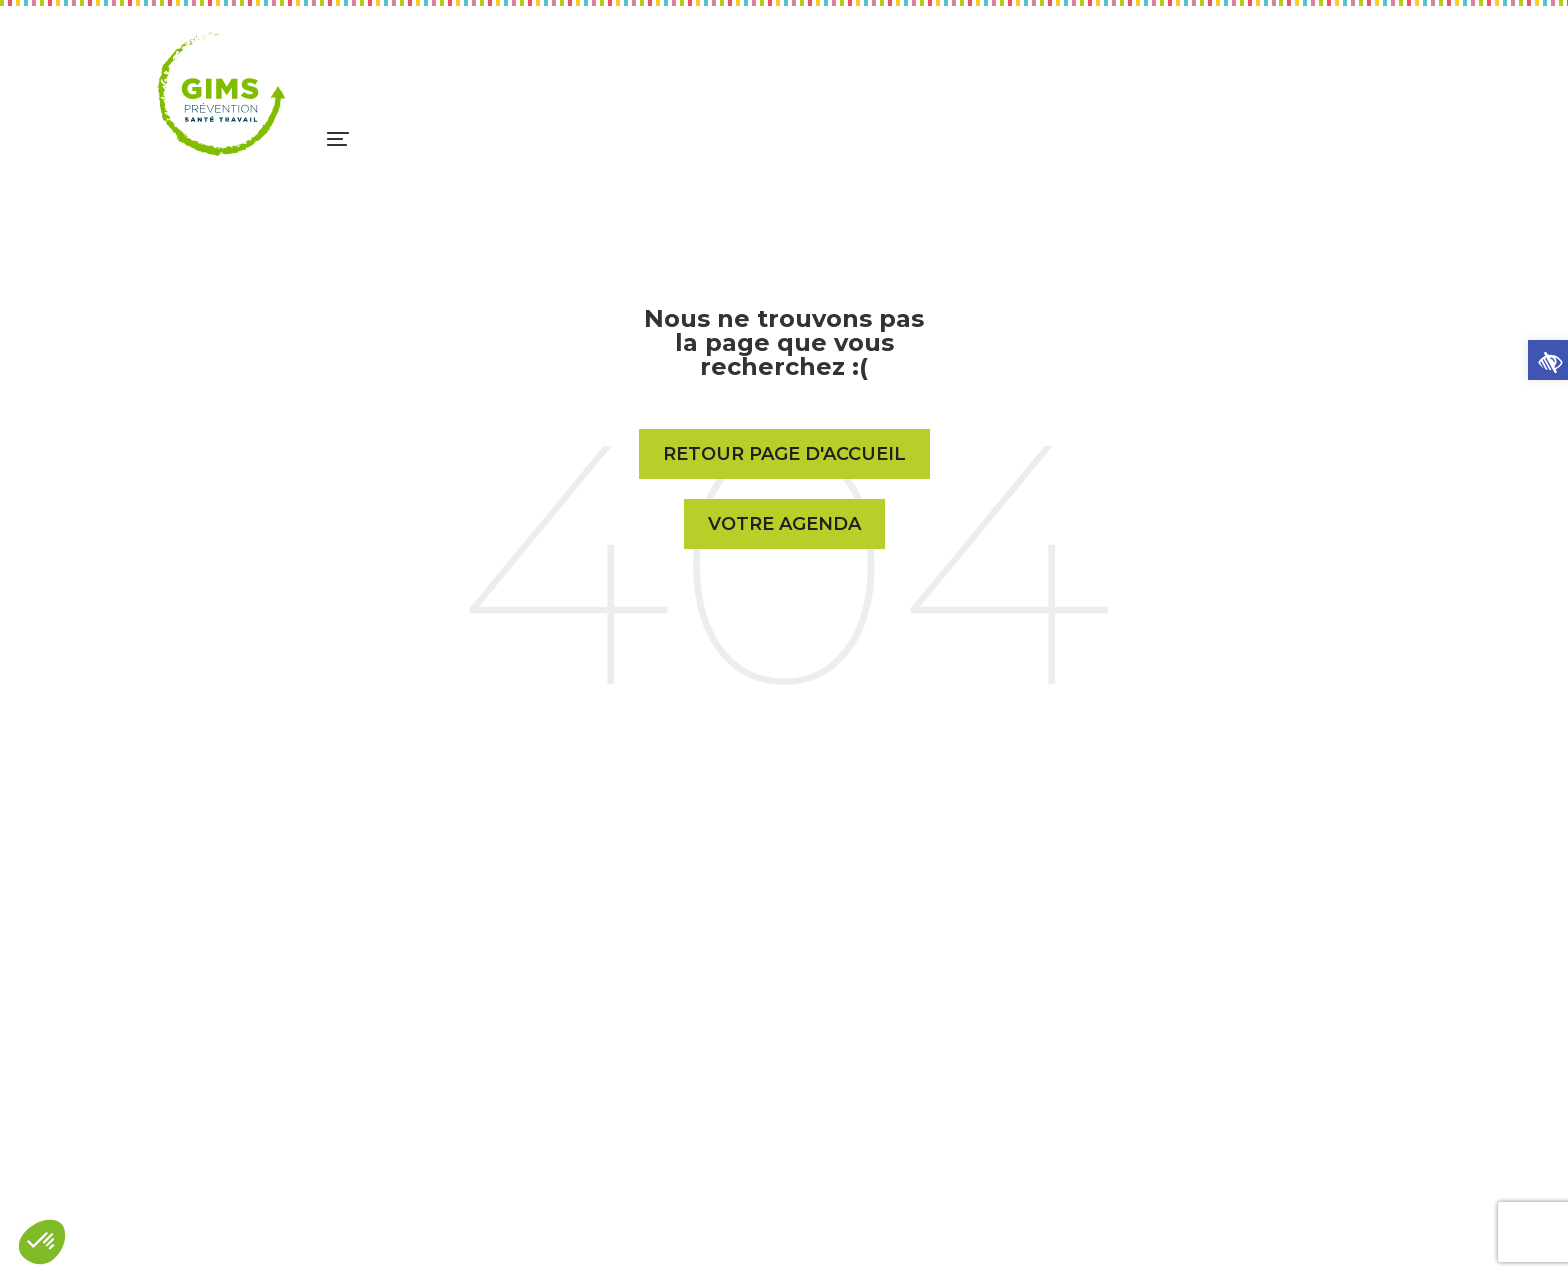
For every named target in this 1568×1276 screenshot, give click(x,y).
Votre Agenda (784, 524)
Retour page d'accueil (784, 454)
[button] (1548, 360)
